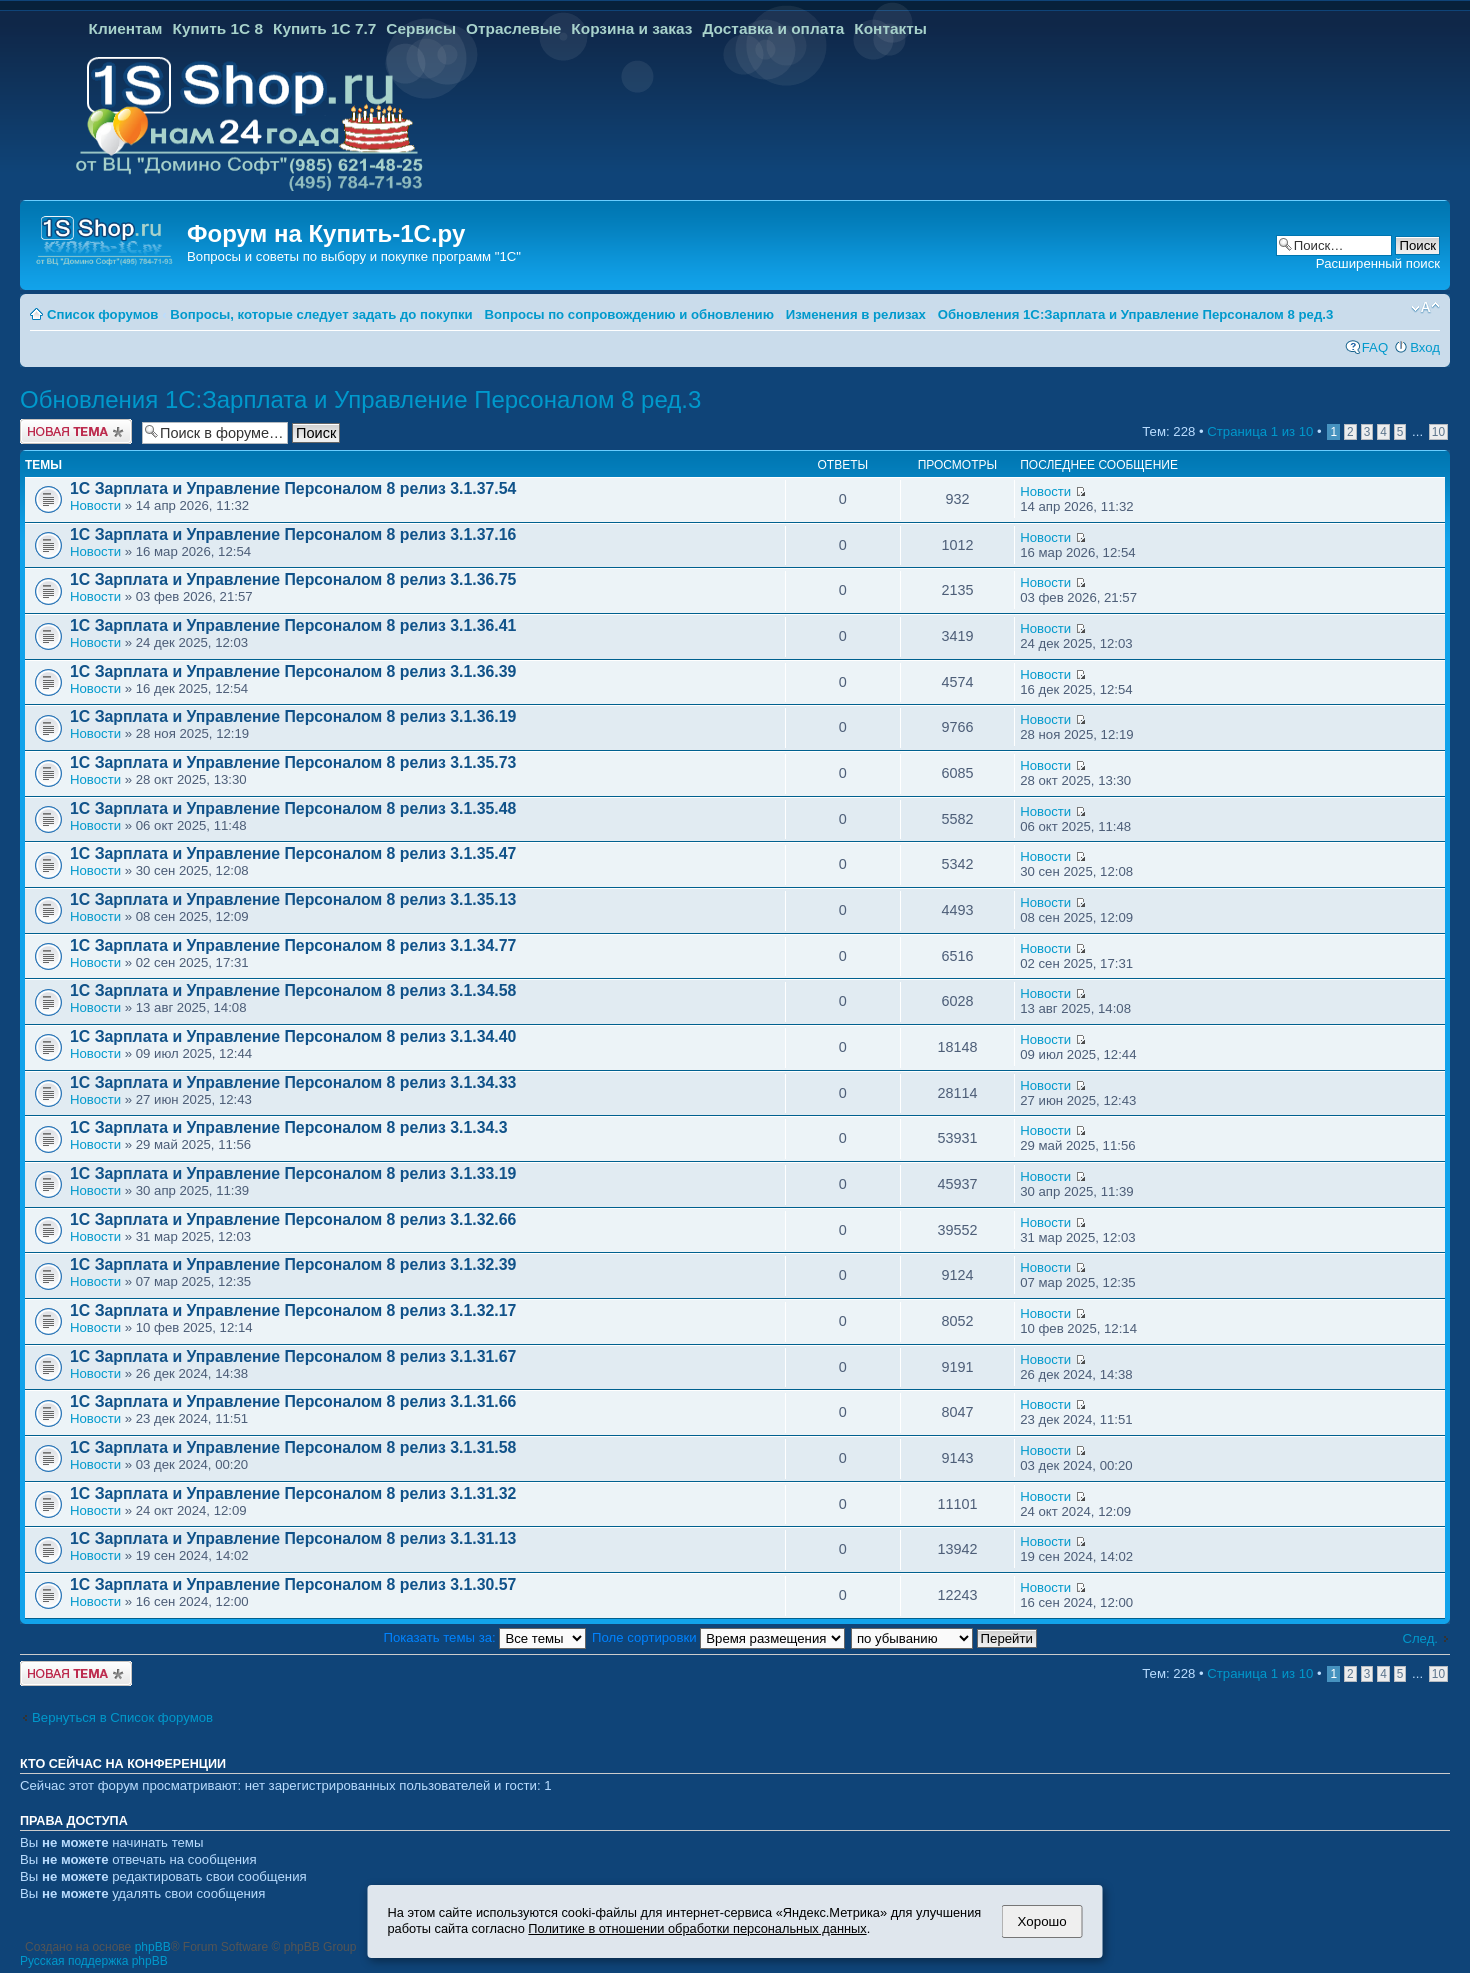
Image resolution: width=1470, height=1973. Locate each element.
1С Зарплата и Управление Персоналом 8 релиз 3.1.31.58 (293, 1447)
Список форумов (102, 314)
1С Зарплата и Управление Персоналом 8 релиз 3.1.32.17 (293, 1310)
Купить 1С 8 (217, 28)
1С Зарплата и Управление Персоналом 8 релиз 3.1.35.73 (293, 762)
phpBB (153, 1947)
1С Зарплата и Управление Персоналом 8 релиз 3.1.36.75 (293, 579)
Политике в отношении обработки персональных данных (697, 1928)
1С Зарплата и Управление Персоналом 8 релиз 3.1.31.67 (293, 1356)
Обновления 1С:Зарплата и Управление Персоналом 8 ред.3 (1136, 314)
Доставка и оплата (773, 28)
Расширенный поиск (1378, 263)
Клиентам (126, 28)
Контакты (890, 28)
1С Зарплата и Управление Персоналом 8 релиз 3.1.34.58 (293, 990)
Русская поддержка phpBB (94, 1961)
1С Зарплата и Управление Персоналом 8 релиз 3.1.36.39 (293, 671)
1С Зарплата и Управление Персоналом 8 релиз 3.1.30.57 (293, 1584)
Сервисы (421, 28)
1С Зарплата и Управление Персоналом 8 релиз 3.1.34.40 (293, 1036)
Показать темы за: (485, 1637)
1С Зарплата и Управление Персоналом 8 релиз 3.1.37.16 (293, 534)
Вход (1425, 347)
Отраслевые (513, 28)
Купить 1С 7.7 (324, 28)
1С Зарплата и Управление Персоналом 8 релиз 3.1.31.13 (293, 1538)
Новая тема (76, 431)
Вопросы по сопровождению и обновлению (629, 314)
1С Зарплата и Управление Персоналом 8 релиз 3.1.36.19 (293, 716)
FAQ (1375, 347)
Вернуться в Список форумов (122, 1717)
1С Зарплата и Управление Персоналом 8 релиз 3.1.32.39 (293, 1264)
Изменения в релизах (856, 314)
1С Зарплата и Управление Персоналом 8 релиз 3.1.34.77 (293, 945)
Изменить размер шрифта (1425, 308)
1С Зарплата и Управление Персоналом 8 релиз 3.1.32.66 (293, 1219)
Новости (95, 505)
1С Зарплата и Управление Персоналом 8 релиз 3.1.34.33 (293, 1082)
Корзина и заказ (631, 28)
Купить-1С (369, 233)
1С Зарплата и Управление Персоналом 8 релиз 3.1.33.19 (293, 1173)
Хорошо (1042, 1921)
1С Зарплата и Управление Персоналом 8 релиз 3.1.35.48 (293, 808)
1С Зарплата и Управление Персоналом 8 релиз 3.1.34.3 (288, 1127)
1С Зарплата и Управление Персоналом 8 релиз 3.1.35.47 (293, 853)
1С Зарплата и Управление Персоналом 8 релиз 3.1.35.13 (293, 899)
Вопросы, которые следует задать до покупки (321, 314)
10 (1438, 432)
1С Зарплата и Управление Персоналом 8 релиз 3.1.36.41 (293, 625)
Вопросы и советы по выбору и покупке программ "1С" (354, 256)
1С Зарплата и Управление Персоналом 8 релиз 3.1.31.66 (293, 1401)
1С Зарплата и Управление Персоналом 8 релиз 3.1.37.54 (293, 488)
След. (1420, 1638)
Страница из (1260, 431)
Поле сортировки (718, 1637)
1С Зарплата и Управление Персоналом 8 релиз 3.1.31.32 (293, 1493)
